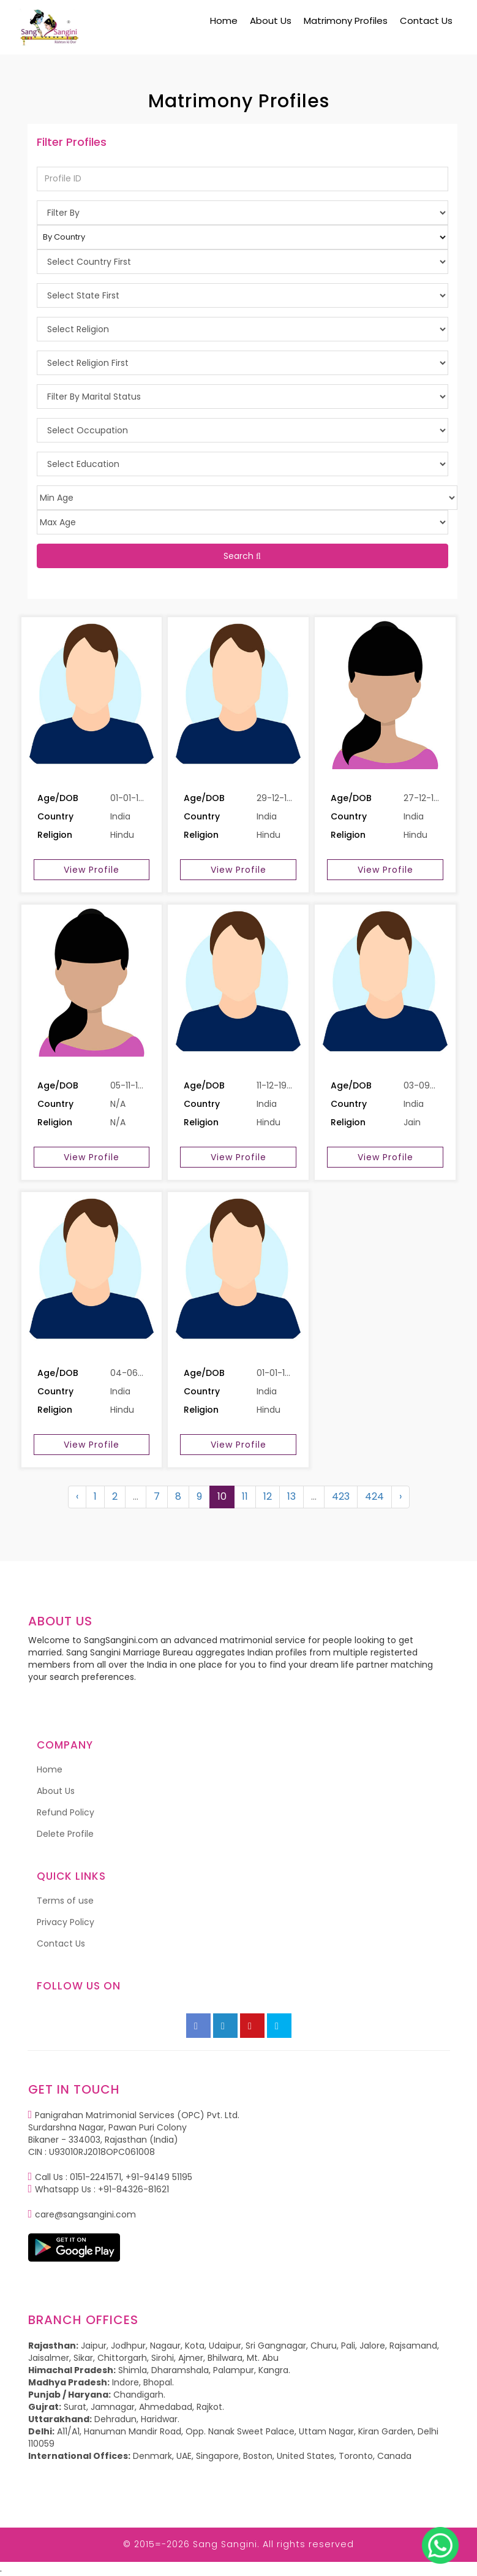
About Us (270, 20)
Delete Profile (65, 1834)
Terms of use (65, 1900)
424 (374, 1496)
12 (267, 1496)
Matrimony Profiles (346, 20)
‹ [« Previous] (77, 1496)
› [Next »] (400, 1496)
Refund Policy (65, 1812)
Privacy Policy (65, 1922)
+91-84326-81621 (133, 2189)
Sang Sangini (225, 2544)
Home (224, 20)
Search (242, 556)
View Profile (91, 870)
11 (245, 1496)
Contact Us (426, 20)
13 (291, 1496)
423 (341, 1496)
